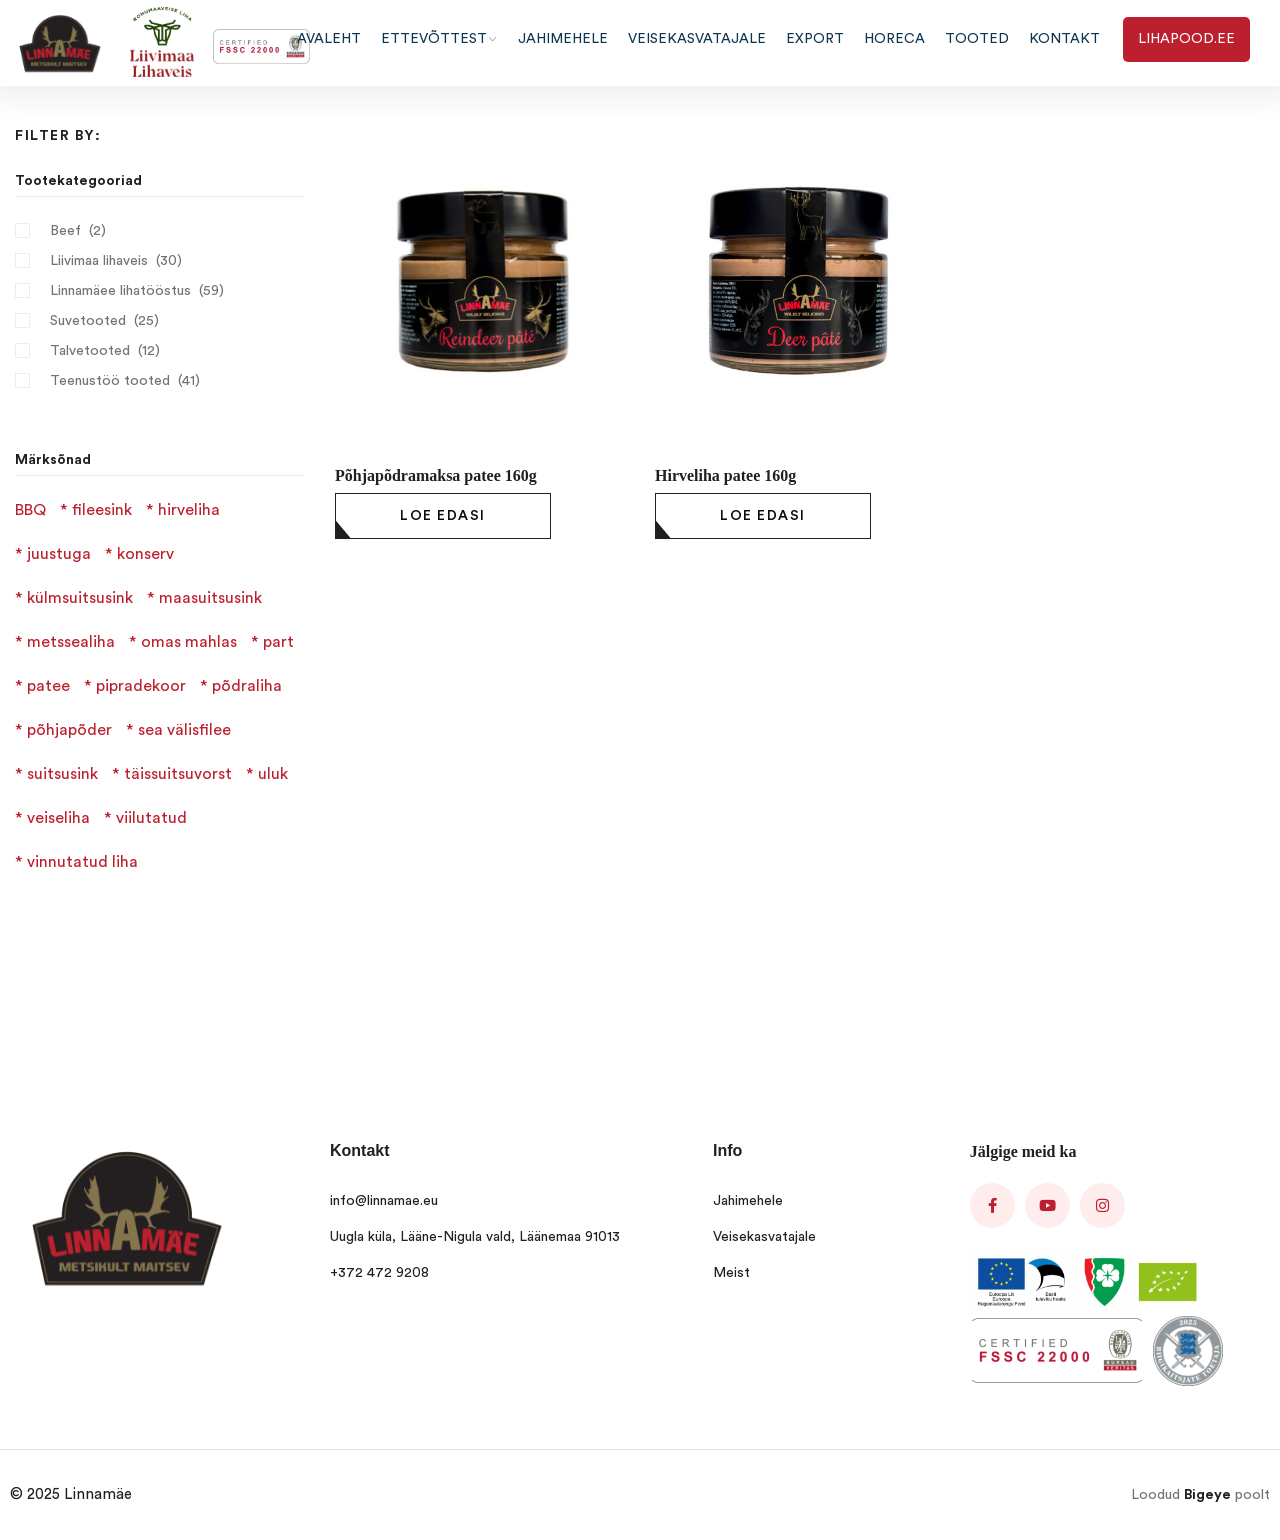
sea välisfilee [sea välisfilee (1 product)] (184, 730)
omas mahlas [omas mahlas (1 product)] (189, 642)
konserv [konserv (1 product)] (145, 554)
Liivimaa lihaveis (99, 261)
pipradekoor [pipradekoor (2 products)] (141, 686)
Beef (65, 231)
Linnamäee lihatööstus (120, 291)
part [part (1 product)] (278, 642)
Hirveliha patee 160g (725, 475)
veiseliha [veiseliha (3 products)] (58, 818)
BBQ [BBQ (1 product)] (30, 510)
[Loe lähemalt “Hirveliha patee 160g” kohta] (763, 516)
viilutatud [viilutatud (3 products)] (151, 818)
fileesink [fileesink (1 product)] (102, 510)
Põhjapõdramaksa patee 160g (436, 475)
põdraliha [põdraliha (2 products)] (247, 686)
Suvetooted (88, 321)
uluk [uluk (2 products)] (273, 774)
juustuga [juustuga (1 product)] (59, 554)
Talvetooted (90, 351)
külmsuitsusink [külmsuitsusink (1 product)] (80, 598)
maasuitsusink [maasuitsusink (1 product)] (210, 598)
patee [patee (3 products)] (48, 686)
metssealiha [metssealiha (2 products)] (71, 642)
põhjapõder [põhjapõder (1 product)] (69, 730)
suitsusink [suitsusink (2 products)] (62, 774)
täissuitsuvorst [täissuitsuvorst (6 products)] (178, 774)
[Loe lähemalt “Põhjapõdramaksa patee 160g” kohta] (443, 516)
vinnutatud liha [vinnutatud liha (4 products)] (82, 862)
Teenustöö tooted (110, 381)
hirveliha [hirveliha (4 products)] (189, 510)
